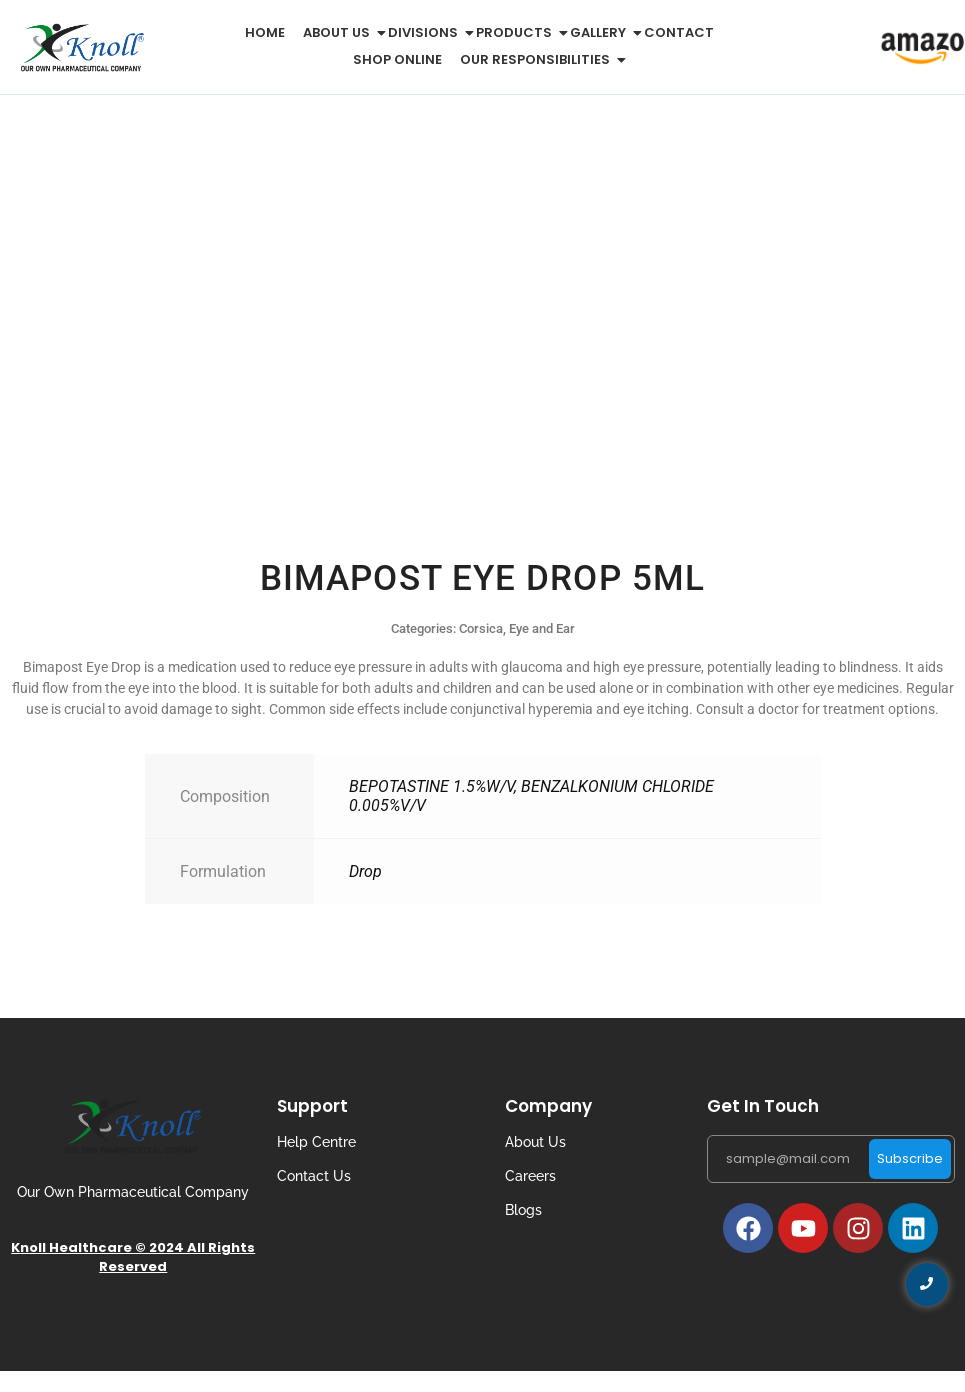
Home (265, 32)
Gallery (601, 32)
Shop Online (397, 59)
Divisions (426, 32)
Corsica (481, 628)
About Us (535, 1142)
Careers (530, 1176)
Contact (679, 32)
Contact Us (314, 1176)
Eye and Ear (542, 628)
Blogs (523, 1210)
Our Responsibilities (538, 59)
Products (517, 32)
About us (340, 32)
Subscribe (910, 1158)
